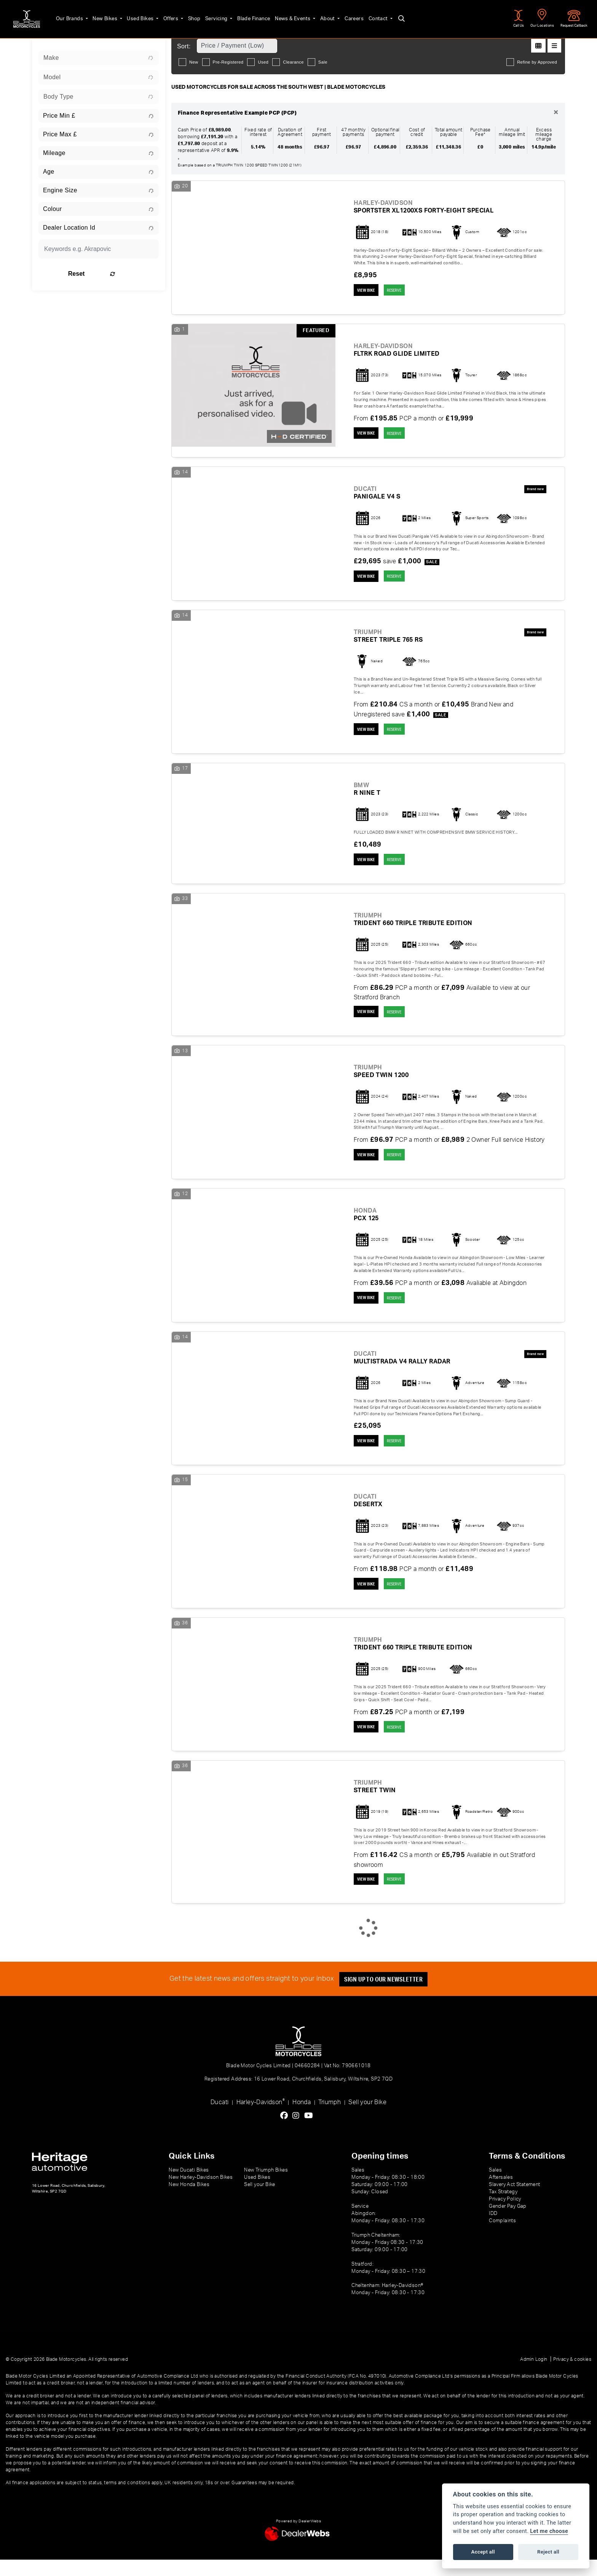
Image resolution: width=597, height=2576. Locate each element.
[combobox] (98, 58)
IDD (493, 2230)
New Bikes (97, 16)
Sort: (184, 46)
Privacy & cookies (572, 2375)
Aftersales (501, 2193)
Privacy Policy (505, 2215)
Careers (345, 16)
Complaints (502, 2237)
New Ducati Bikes (189, 2186)
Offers (163, 16)
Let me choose (549, 2531)
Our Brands (61, 16)
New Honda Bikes (189, 2201)
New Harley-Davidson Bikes (201, 2193)
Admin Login (533, 2375)
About (319, 16)
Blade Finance (245, 16)
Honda (301, 2119)
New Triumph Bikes (266, 2186)
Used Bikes (132, 16)
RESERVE (401, 291)
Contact (370, 16)
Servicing (208, 16)
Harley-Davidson (260, 2118)
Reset (119, 273)
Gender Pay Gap (508, 2222)
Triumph (329, 2119)
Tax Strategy (503, 2208)
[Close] (556, 113)
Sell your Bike (367, 2119)
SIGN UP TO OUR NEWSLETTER (386, 1995)
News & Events (285, 16)
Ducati (219, 2119)
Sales (495, 2186)
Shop (185, 16)
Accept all (483, 2552)
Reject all (548, 2552)
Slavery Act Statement (514, 2201)
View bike (368, 291)
